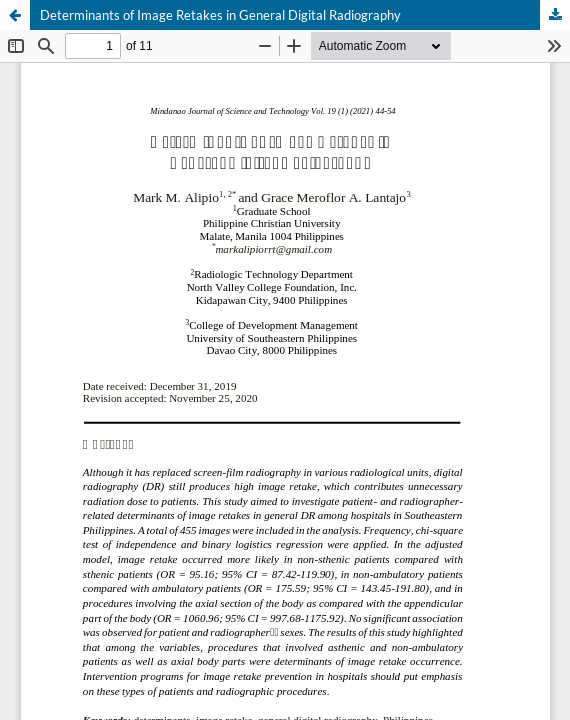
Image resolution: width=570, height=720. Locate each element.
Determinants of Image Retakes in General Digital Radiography (220, 15)
